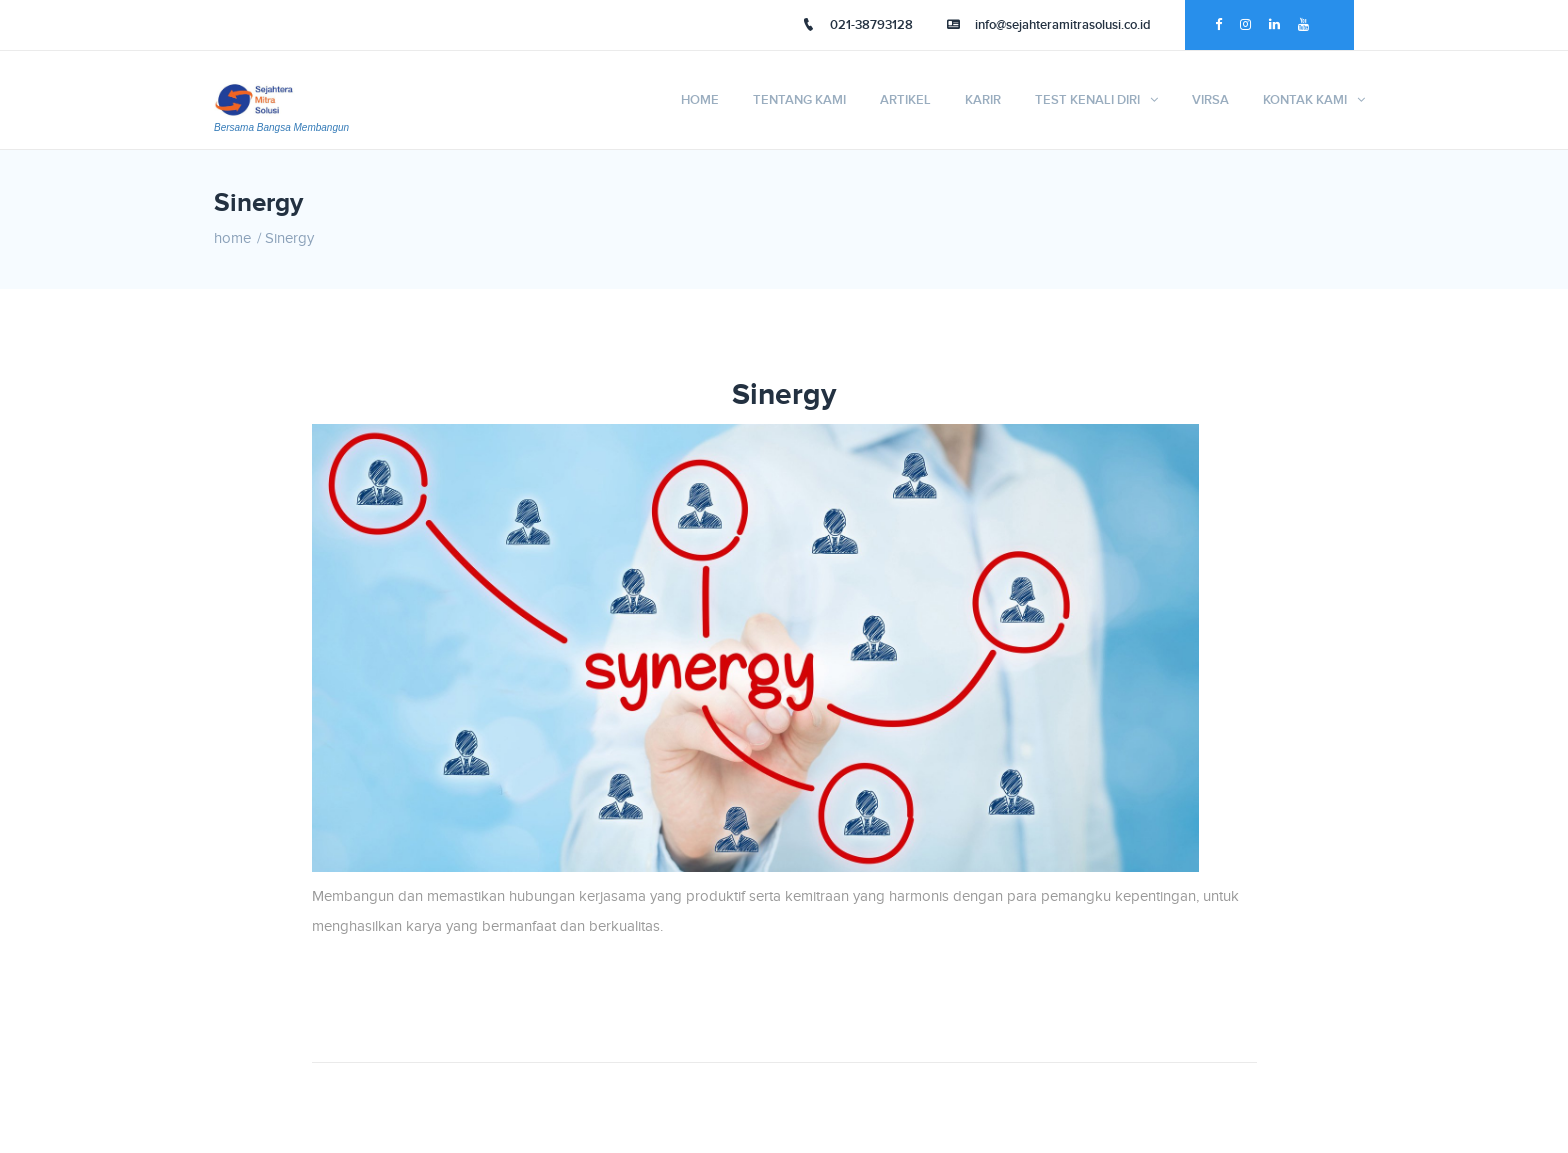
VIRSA (1210, 100)
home (232, 238)
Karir (983, 100)
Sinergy (289, 238)
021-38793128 (857, 25)
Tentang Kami (799, 100)
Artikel (905, 100)
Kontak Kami (1305, 100)
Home (700, 100)
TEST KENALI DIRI (1087, 100)
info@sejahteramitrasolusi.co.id (1049, 25)
